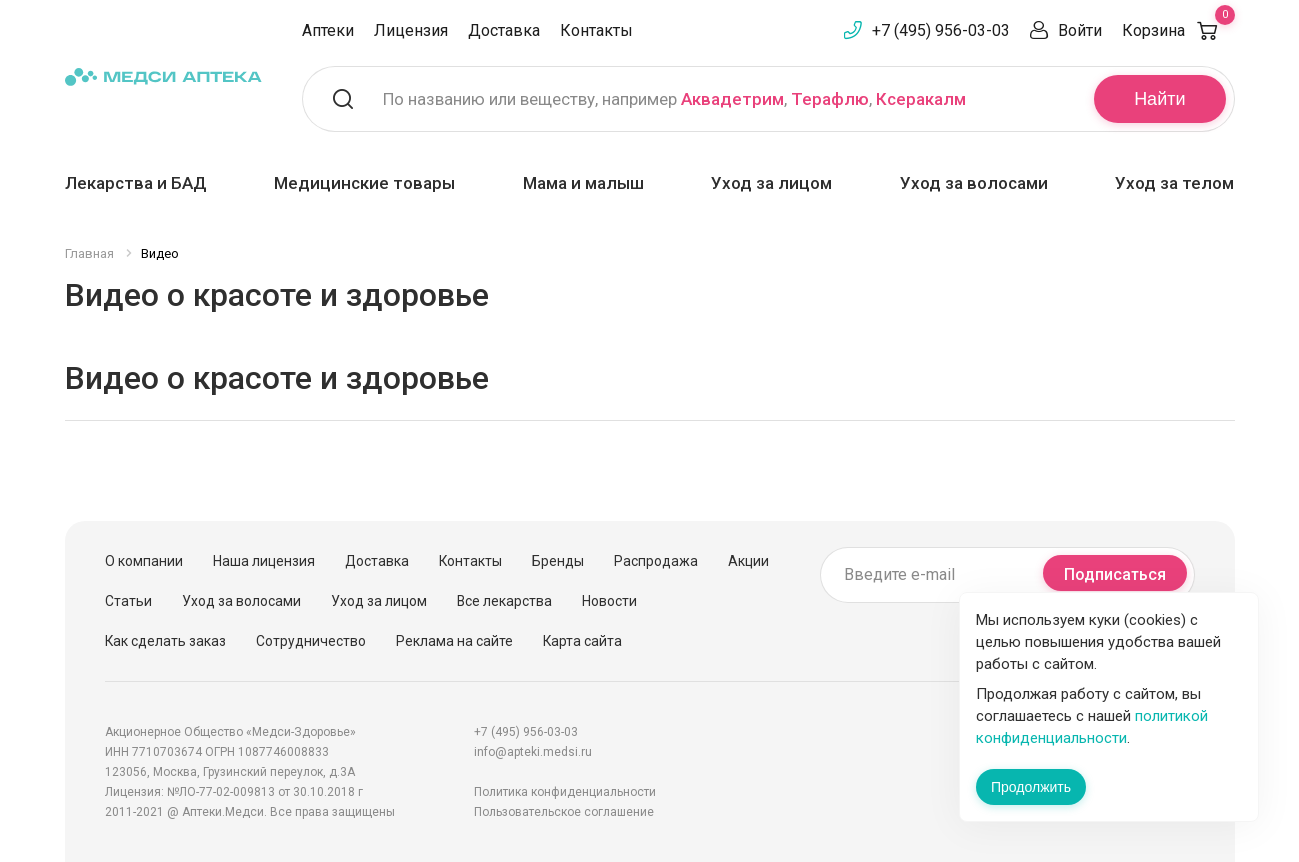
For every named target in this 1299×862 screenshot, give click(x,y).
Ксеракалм (921, 99)
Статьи (128, 601)
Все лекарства (504, 601)
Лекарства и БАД (136, 183)
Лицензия (411, 30)
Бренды (558, 561)
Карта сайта (582, 641)
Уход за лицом (771, 183)
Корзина (1178, 30)
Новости (609, 601)
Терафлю (830, 99)
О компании (144, 561)
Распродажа (656, 561)
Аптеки (328, 30)
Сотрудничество (311, 641)
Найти (1159, 99)
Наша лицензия (264, 561)
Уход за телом (1174, 183)
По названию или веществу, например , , (674, 99)
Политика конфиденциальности (565, 792)
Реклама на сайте (454, 641)
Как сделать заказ (165, 641)
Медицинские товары (364, 183)
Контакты (596, 30)
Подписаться (1115, 574)
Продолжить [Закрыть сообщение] (1031, 787)
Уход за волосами (974, 183)
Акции (748, 561)
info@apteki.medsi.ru (533, 752)
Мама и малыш (583, 183)
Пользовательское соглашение (564, 812)
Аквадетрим (732, 99)
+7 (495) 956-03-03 (941, 30)
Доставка (504, 30)
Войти (1080, 30)
